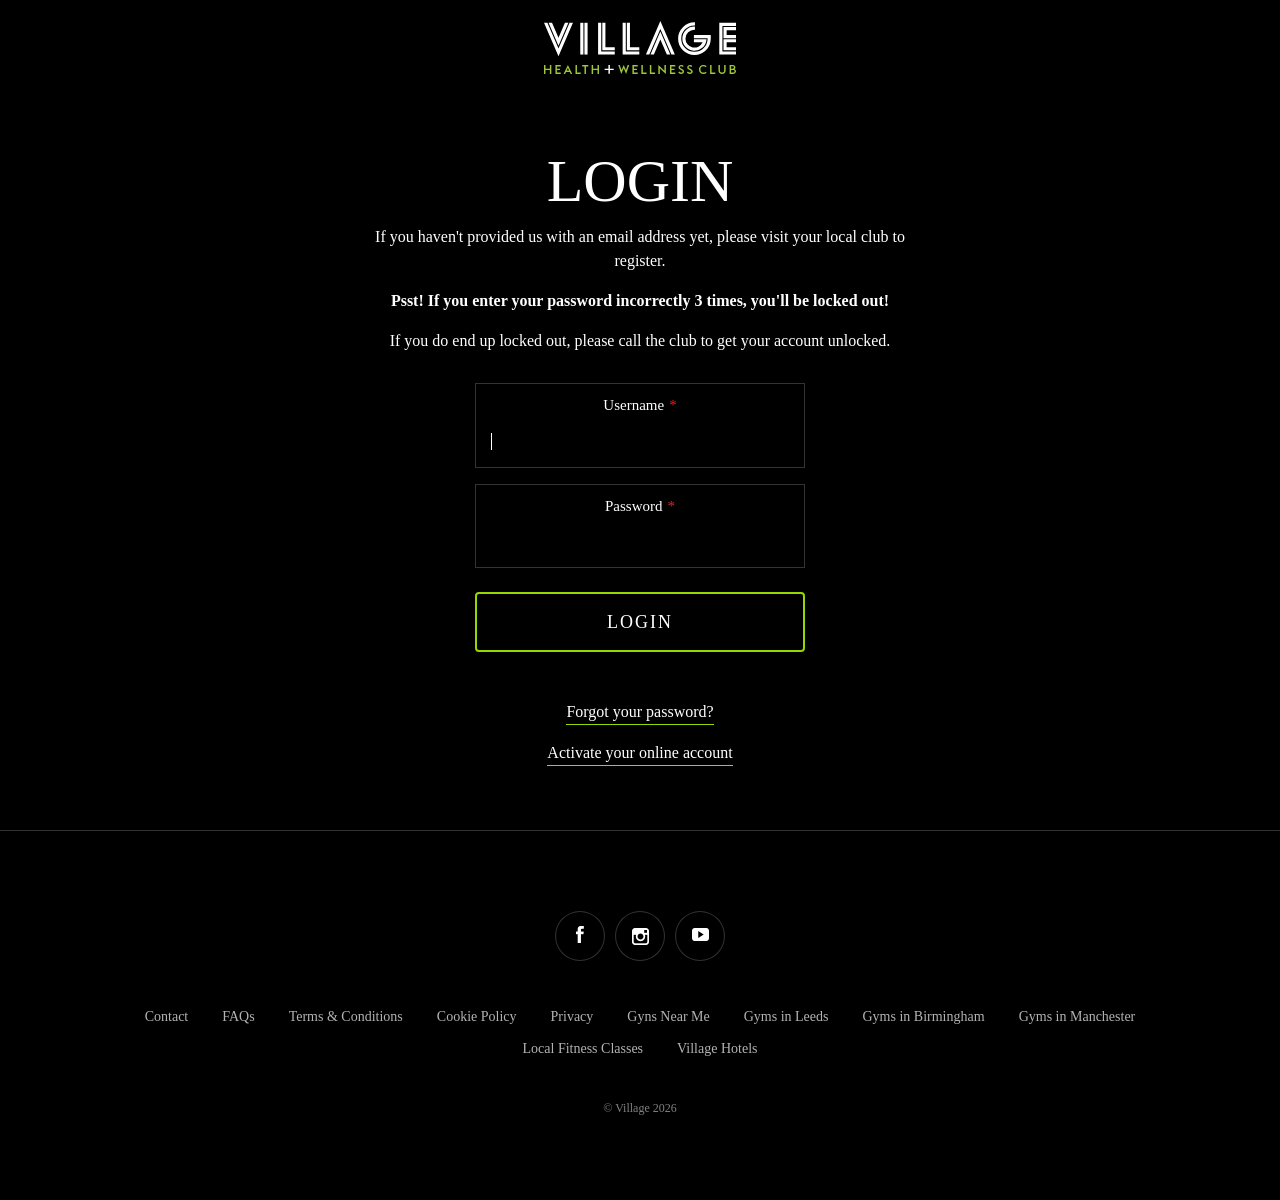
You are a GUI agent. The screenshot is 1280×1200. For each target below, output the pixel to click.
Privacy (572, 1016)
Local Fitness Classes (583, 1048)
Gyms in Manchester (1077, 1016)
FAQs (238, 1016)
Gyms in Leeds (786, 1016)
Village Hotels (717, 1048)
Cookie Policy (477, 1016)
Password (634, 506)
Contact (167, 1016)
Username (633, 405)
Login (640, 622)
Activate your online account (639, 752)
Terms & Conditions (346, 1016)
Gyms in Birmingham (924, 1016)
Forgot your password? (639, 711)
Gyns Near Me (668, 1016)
